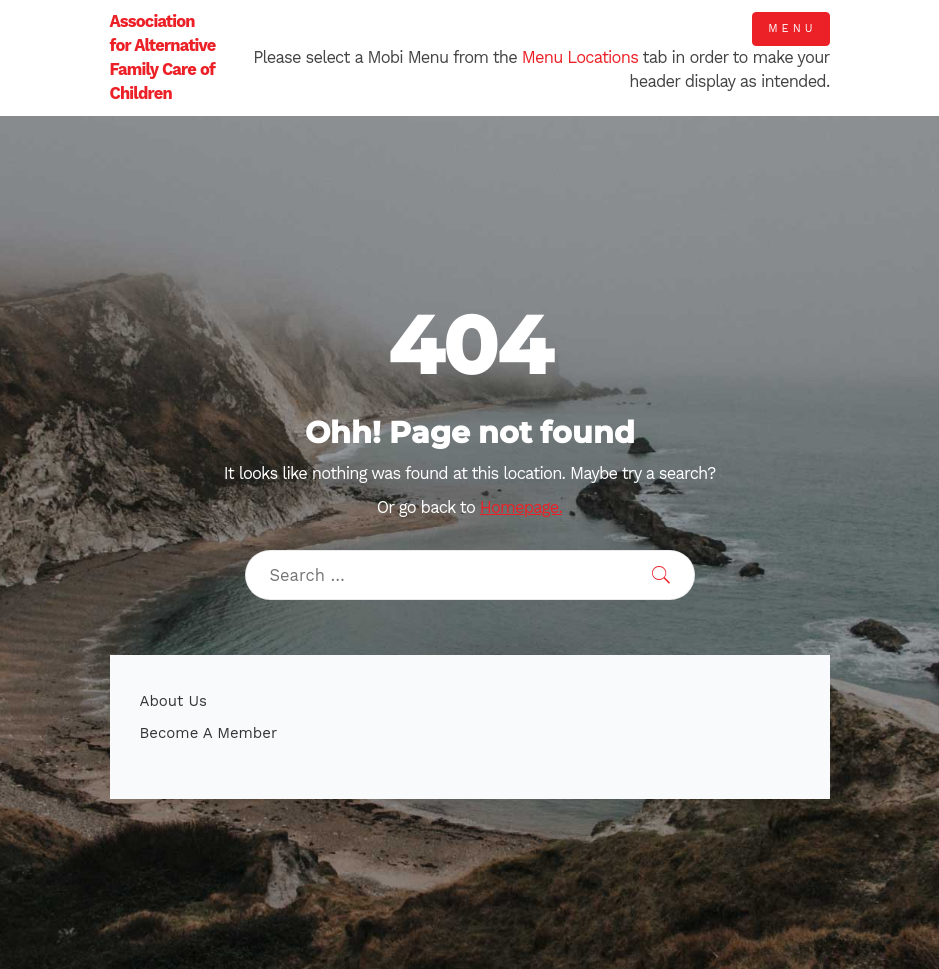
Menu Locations (580, 57)
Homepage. (521, 507)
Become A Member (209, 733)
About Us (173, 701)
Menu (792, 28)
